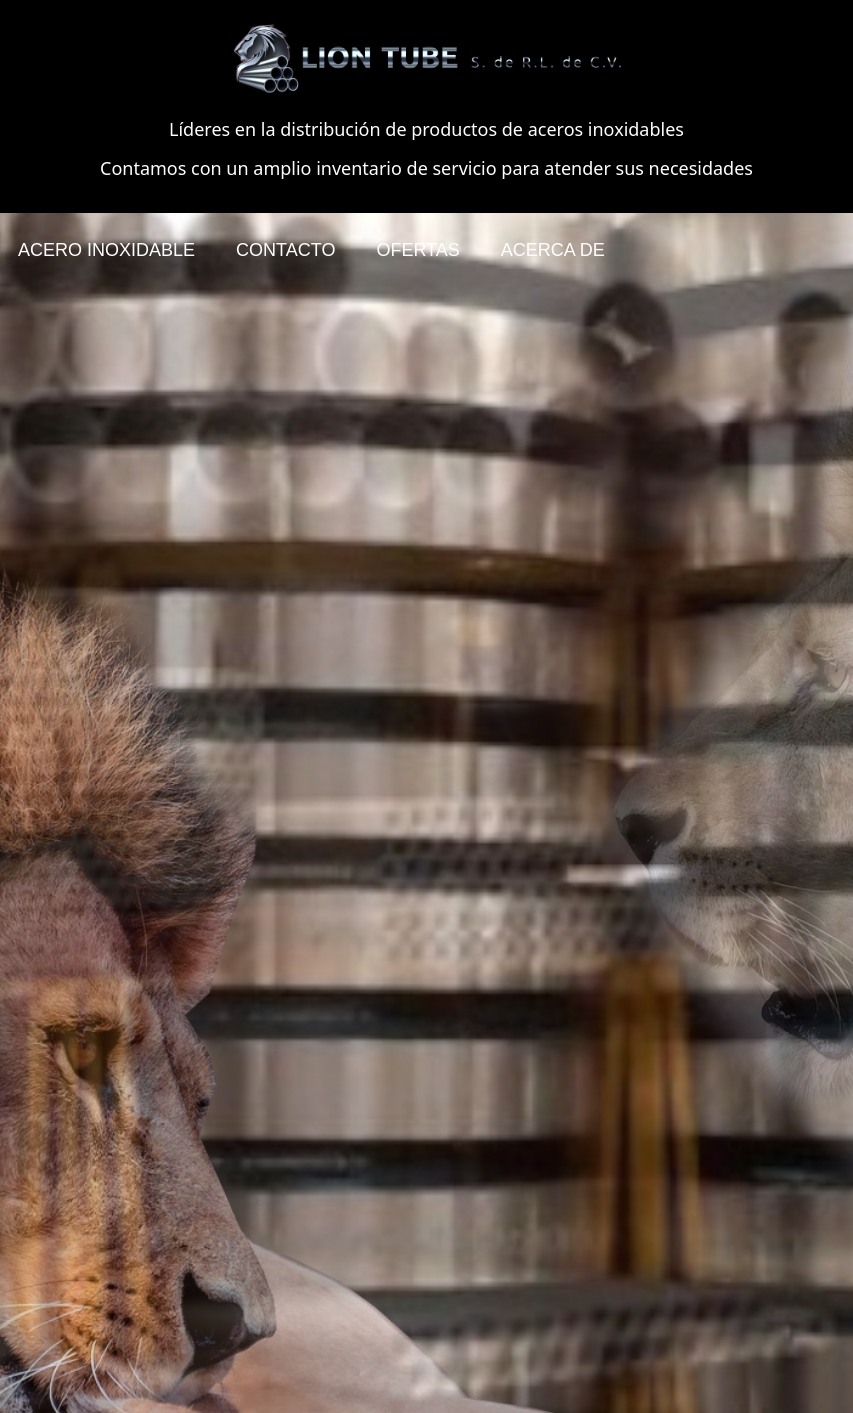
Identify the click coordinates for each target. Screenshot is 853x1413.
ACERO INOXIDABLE (106, 250)
